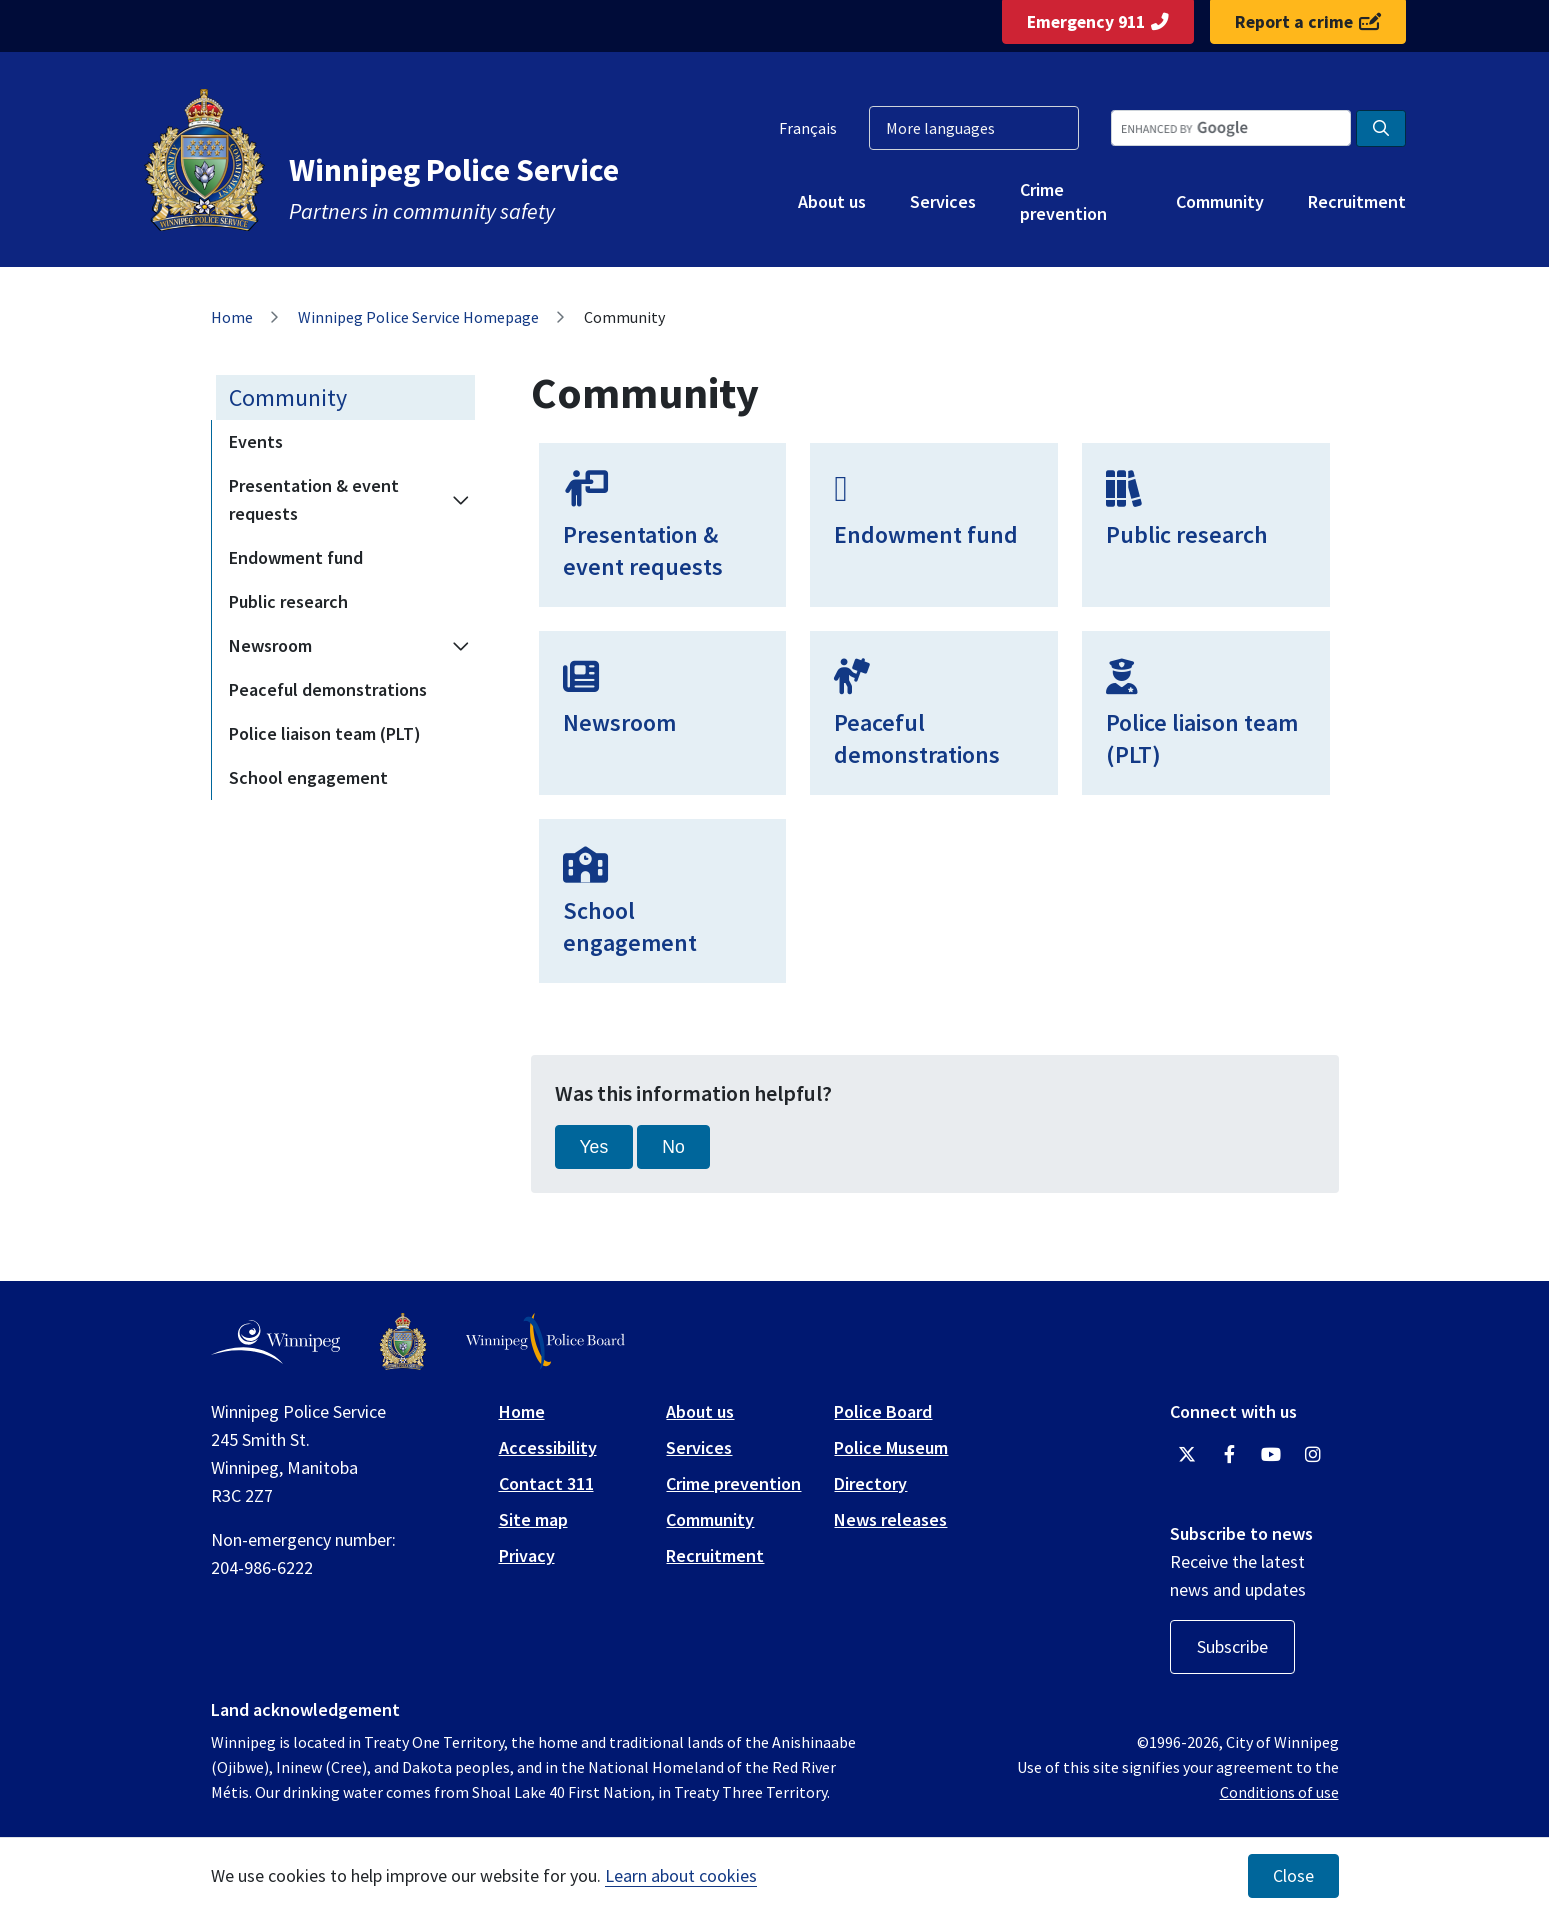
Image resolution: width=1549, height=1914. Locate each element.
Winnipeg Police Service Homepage (418, 317)
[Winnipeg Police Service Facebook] (1229, 1455)
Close (1293, 1876)
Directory (870, 1483)
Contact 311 (546, 1483)
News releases (890, 1519)
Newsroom (270, 645)
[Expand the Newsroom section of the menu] (461, 646)
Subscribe (1232, 1646)
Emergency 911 (1098, 22)
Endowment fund (296, 557)
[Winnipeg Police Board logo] (545, 1341)
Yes (594, 1147)
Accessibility (548, 1447)
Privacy (527, 1555)
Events (256, 441)
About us (832, 201)
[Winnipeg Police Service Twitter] (1187, 1455)
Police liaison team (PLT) (325, 733)
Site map (533, 1519)
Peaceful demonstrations (328, 689)
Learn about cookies (681, 1875)
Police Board (883, 1411)
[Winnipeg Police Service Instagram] (1313, 1455)
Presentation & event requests (314, 499)
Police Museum (891, 1447)
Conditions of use (1279, 1792)
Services (943, 201)
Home (232, 317)
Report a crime (1308, 22)
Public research (288, 601)
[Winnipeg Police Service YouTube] (1271, 1455)
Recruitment (1357, 201)
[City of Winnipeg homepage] (275, 1342)
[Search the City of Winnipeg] (1231, 128)
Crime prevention (1063, 201)
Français (808, 128)
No (673, 1147)
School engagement (308, 777)
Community (1220, 201)
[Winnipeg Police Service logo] (403, 1341)
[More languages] (974, 128)
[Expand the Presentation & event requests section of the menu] (461, 500)
